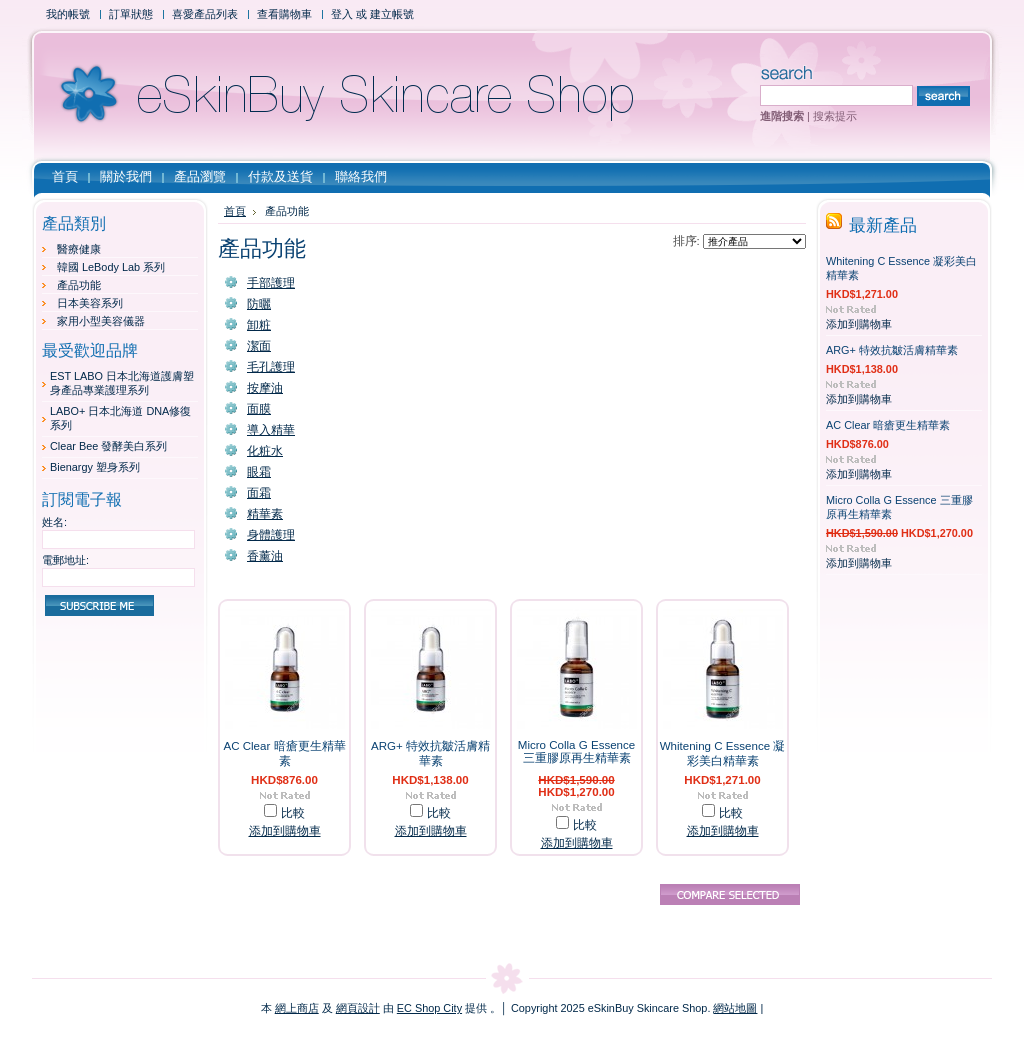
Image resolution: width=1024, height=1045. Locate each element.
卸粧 (259, 325)
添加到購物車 (285, 831)
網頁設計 (358, 1008)
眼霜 (259, 472)
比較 (293, 813)
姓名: (54, 522)
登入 (342, 14)
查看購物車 (284, 14)
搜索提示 (835, 116)
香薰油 (265, 556)
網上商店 (297, 1008)
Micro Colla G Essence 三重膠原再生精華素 (576, 751)
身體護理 (271, 535)
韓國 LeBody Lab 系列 (111, 267)
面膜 (259, 409)
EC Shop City (429, 1008)
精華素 (265, 514)
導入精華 (271, 430)
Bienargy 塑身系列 (95, 467)
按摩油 (265, 388)
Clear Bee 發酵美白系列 (108, 446)
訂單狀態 (131, 14)
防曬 (259, 304)
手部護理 (271, 283)
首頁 (235, 211)
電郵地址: (65, 560)
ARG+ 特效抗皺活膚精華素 (892, 350)
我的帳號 (68, 14)
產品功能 (79, 285)
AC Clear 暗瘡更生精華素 (888, 425)
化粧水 (265, 451)
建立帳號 (392, 14)
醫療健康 (79, 249)
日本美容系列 (90, 303)
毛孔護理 (271, 367)
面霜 (259, 493)
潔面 (259, 346)
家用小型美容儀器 (101, 321)
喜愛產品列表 (205, 14)
